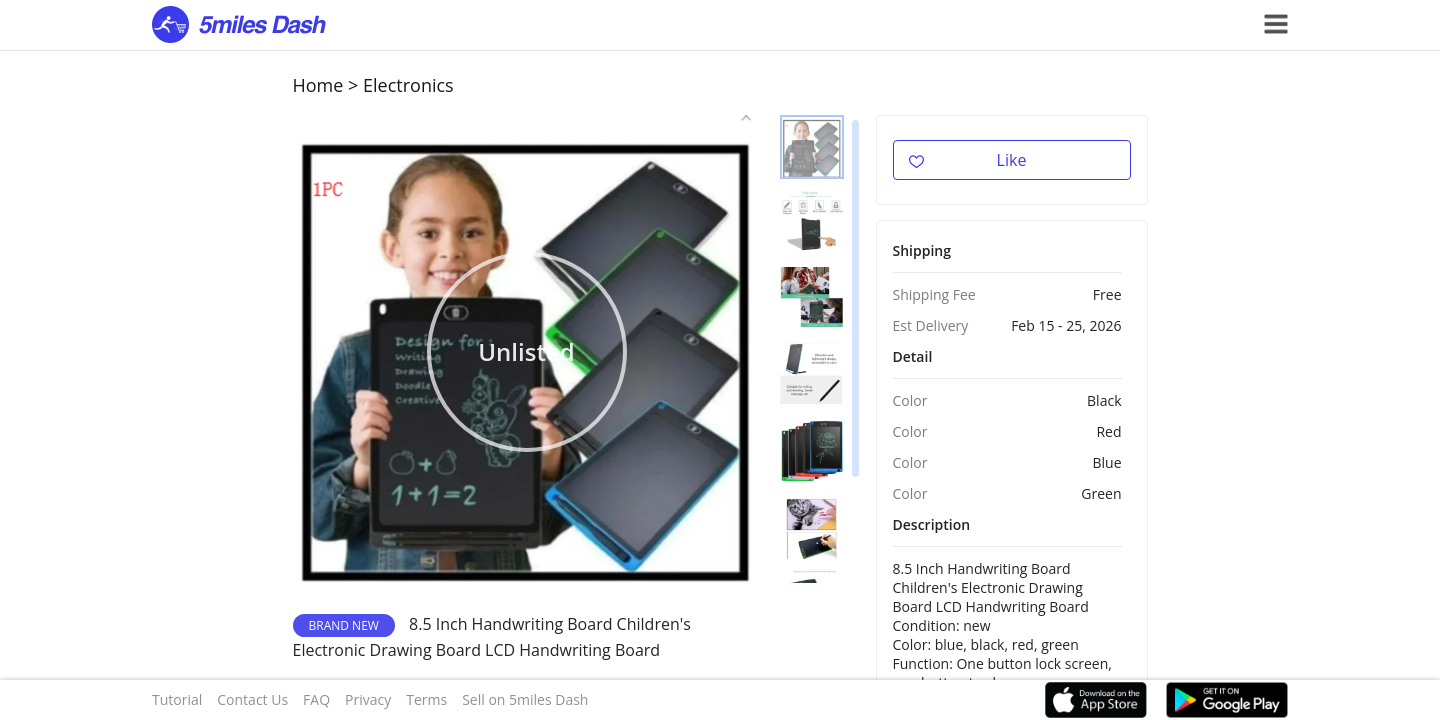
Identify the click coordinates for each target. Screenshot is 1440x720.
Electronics (408, 85)
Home (318, 85)
